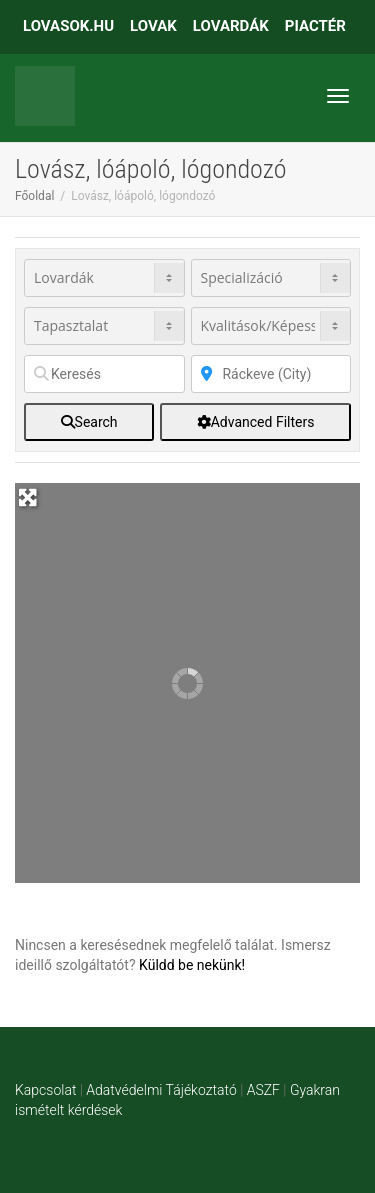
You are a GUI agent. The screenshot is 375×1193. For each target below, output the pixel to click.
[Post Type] (104, 278)
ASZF (263, 1090)
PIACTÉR (315, 26)
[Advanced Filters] (255, 422)
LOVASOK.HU (68, 26)
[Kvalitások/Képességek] (271, 326)
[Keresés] (104, 374)
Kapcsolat (45, 1090)
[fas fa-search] (89, 422)
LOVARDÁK (231, 26)
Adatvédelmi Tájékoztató (161, 1090)
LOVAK (153, 26)
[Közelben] (271, 374)
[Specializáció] (271, 278)
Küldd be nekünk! (192, 965)
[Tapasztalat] (104, 326)
